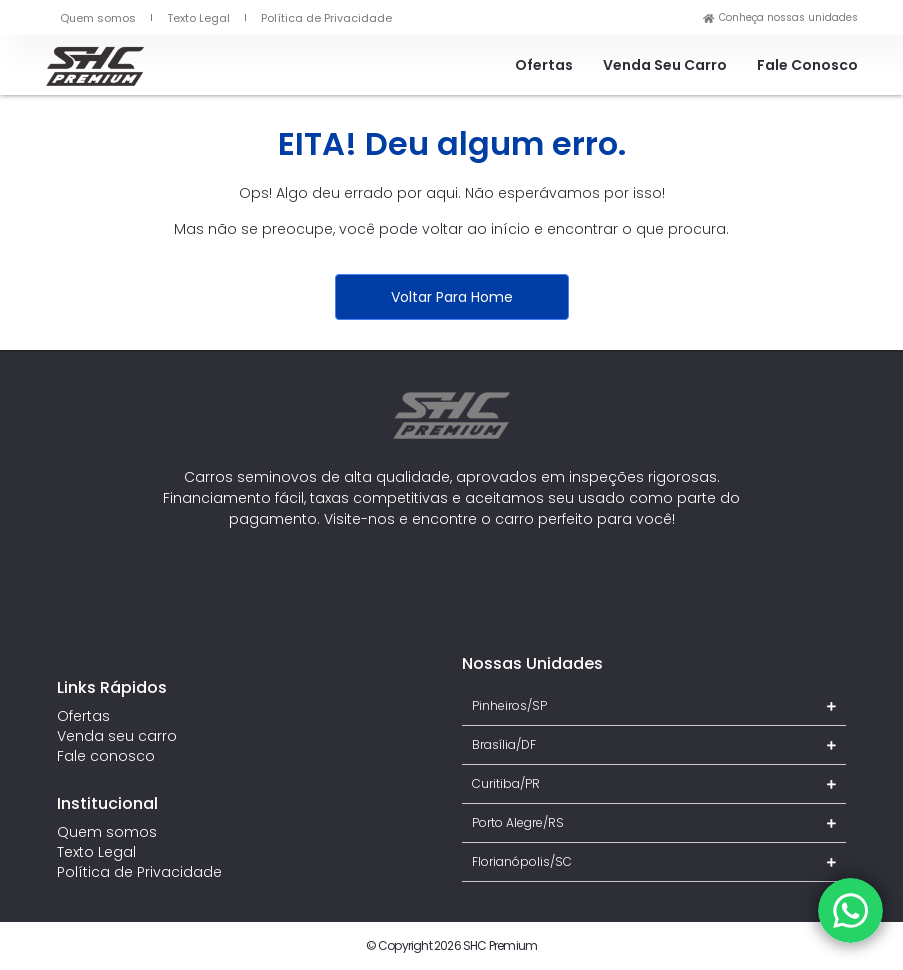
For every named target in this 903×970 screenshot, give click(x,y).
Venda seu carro (665, 65)
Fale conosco (807, 65)
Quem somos (98, 18)
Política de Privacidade (326, 18)
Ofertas (544, 65)
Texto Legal (198, 18)
